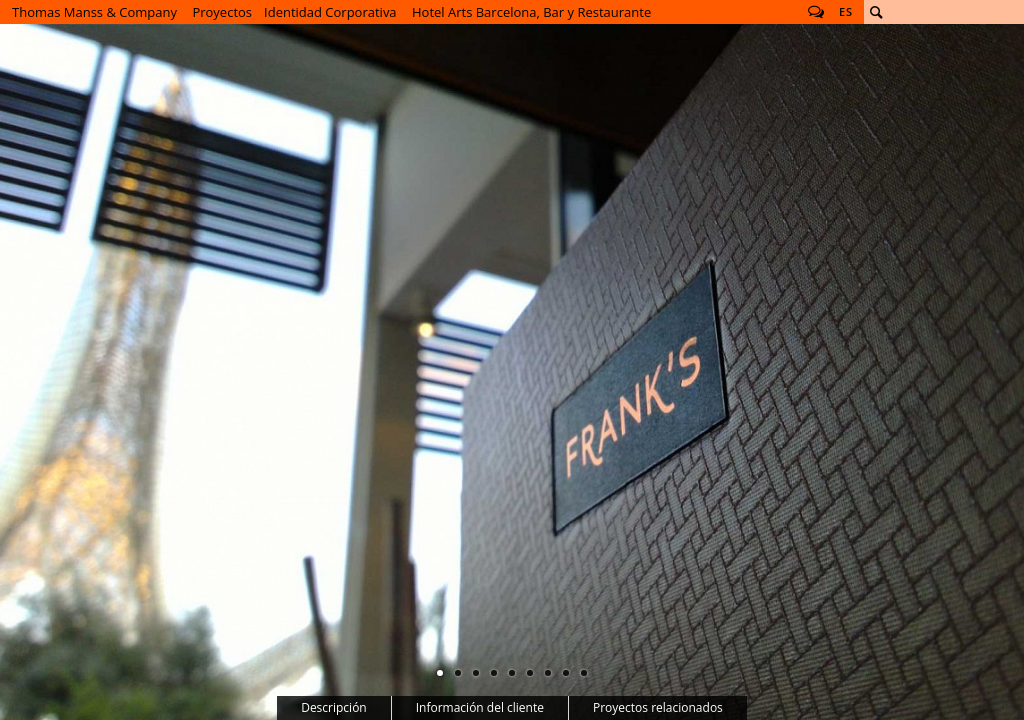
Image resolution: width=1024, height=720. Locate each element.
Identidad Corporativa (330, 12)
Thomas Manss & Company (94, 12)
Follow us (816, 12)
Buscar (876, 12)
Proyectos (222, 12)
